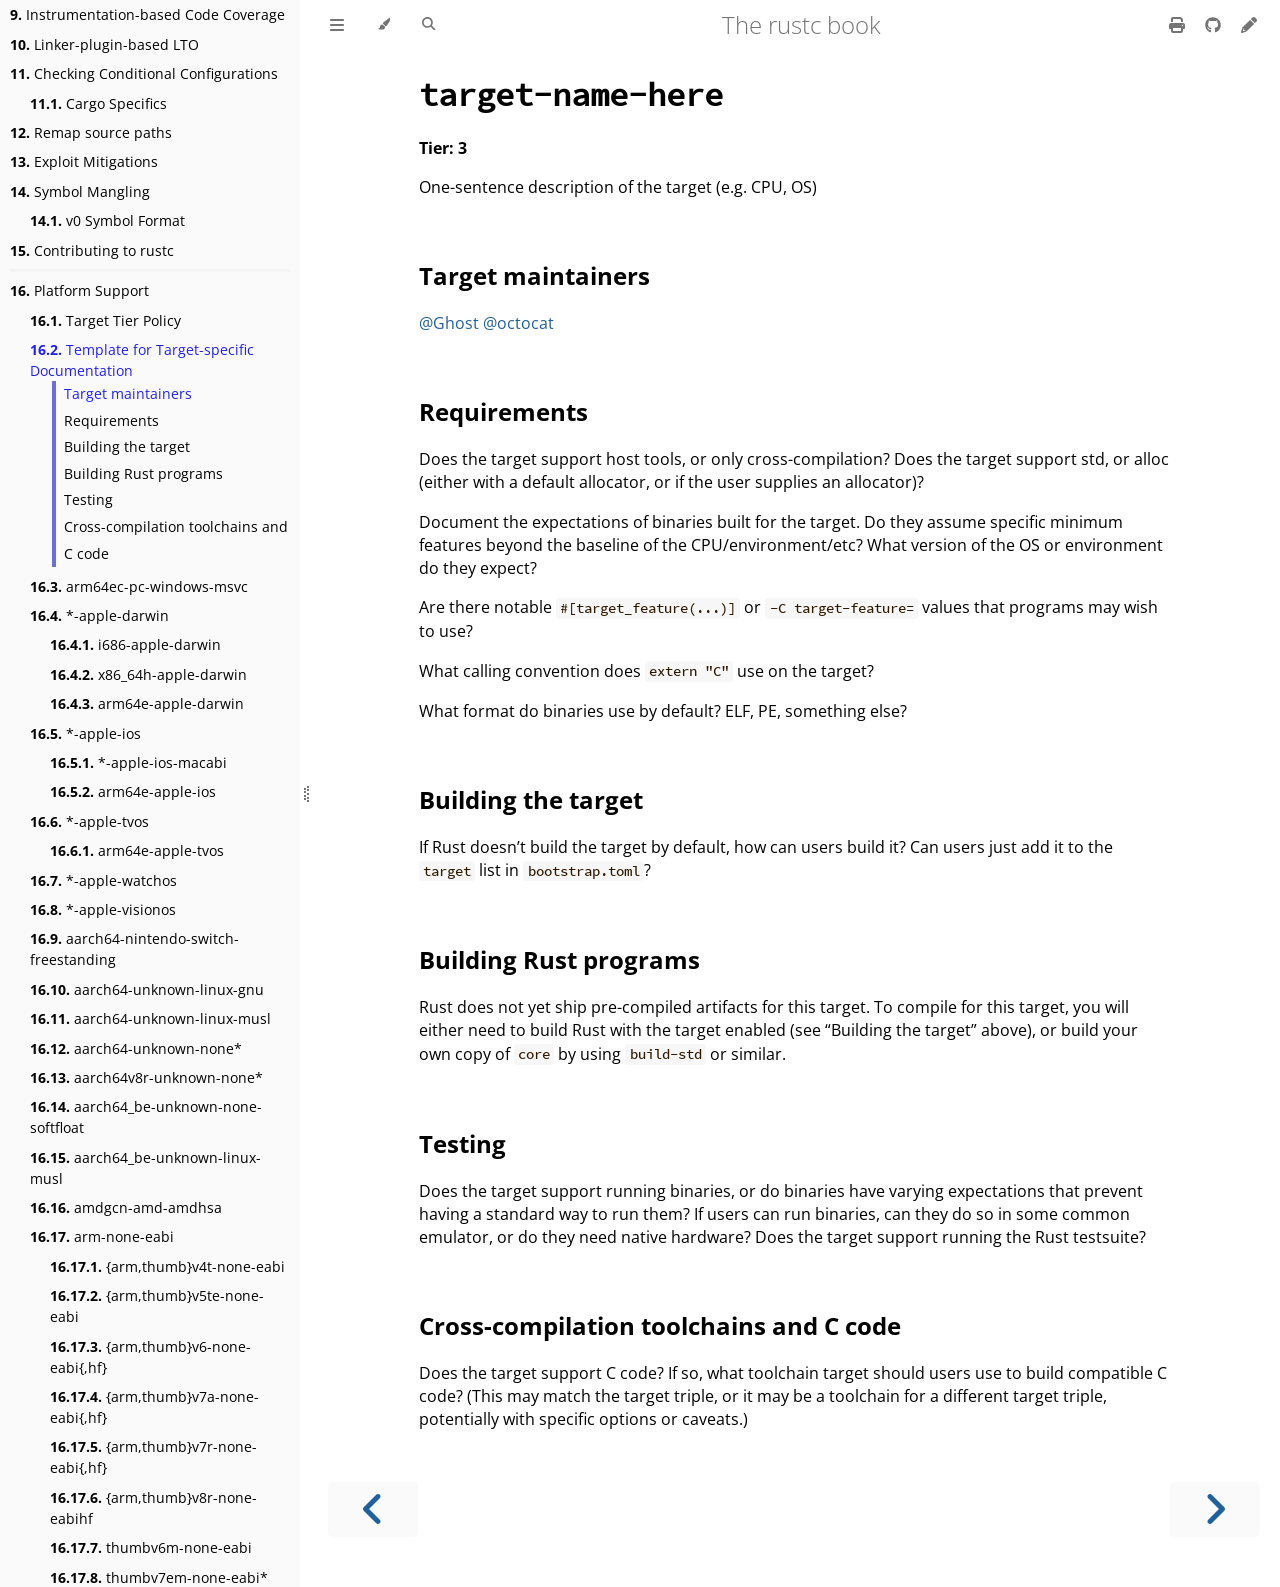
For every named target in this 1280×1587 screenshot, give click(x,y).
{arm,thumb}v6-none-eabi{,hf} (150, 1357)
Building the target (127, 446)
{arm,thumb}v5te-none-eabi (157, 1306)
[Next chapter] (1215, 1509)
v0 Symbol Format (107, 220)
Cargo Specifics (98, 103)
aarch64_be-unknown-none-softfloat (146, 1117)
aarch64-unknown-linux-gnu (147, 989)
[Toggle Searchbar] (428, 25)
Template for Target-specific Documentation (142, 360)
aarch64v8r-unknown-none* (146, 1077)
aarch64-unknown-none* (136, 1048)
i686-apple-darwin (135, 644)
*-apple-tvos (89, 821)
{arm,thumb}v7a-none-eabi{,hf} (154, 1407)
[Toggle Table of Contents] (337, 25)
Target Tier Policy (105, 320)
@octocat (518, 323)
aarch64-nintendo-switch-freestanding (134, 949)
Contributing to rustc (92, 250)
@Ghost (449, 323)
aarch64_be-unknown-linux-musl (145, 1168)
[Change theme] (383, 25)
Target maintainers (128, 393)
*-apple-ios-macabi (138, 762)
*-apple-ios (85, 733)
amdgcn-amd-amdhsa (126, 1207)
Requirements (111, 420)
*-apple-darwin (99, 615)
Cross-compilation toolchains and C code (176, 540)
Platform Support (79, 290)
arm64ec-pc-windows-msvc (139, 586)
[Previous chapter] (373, 1509)
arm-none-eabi (102, 1236)
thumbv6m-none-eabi (151, 1547)
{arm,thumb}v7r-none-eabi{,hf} (153, 1457)
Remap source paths (91, 132)
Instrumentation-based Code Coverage (147, 14)
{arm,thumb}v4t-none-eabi (167, 1266)
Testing (88, 499)
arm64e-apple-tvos (137, 850)
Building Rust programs (143, 473)
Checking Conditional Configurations (144, 73)
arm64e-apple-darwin (147, 703)
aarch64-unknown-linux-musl (150, 1018)
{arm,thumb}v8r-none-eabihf (153, 1508)
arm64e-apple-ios (133, 791)
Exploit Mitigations (84, 161)
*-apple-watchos (103, 880)
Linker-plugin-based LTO (104, 44)
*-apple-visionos (103, 909)
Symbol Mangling (80, 191)
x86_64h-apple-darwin (148, 674)
